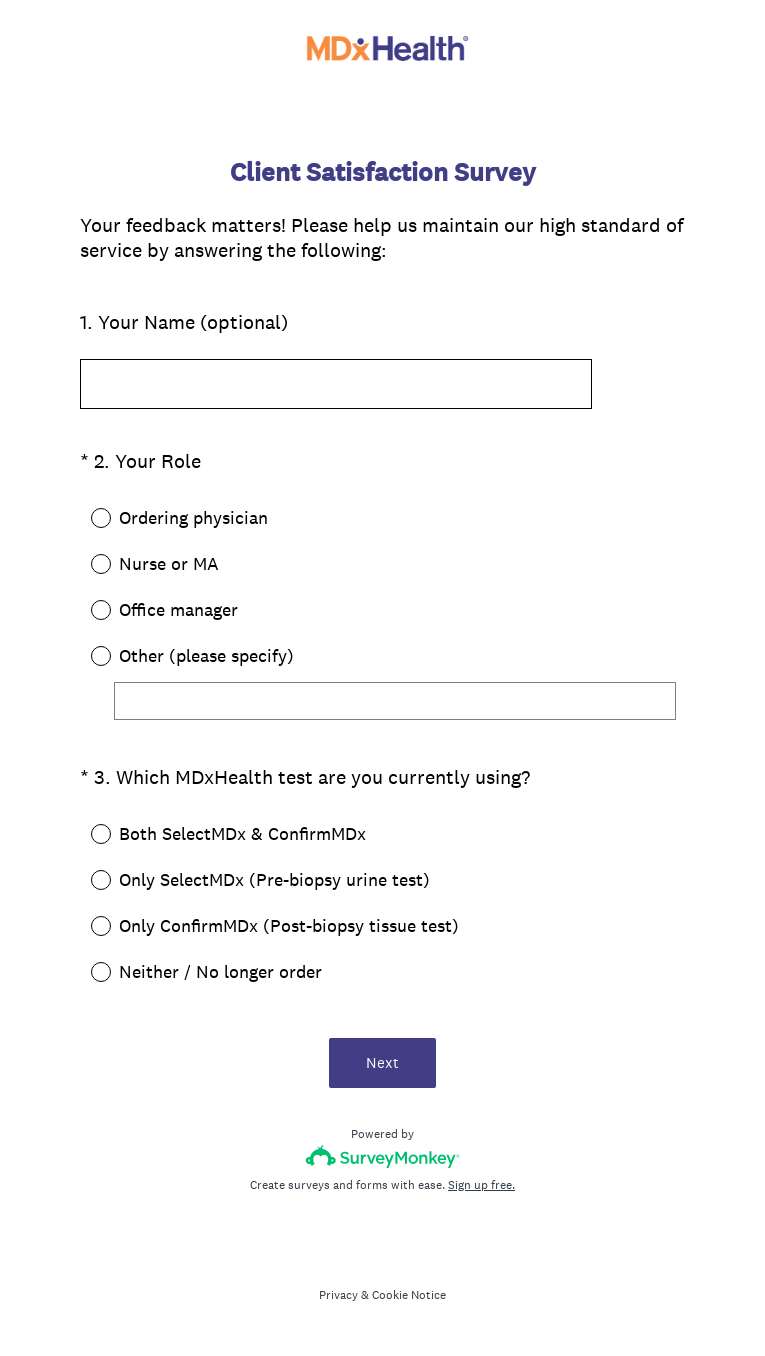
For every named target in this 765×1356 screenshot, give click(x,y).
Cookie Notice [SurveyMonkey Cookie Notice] (409, 1295)
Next (382, 1062)
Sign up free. (481, 1185)
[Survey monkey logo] (382, 1156)
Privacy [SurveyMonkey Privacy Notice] (338, 1295)
